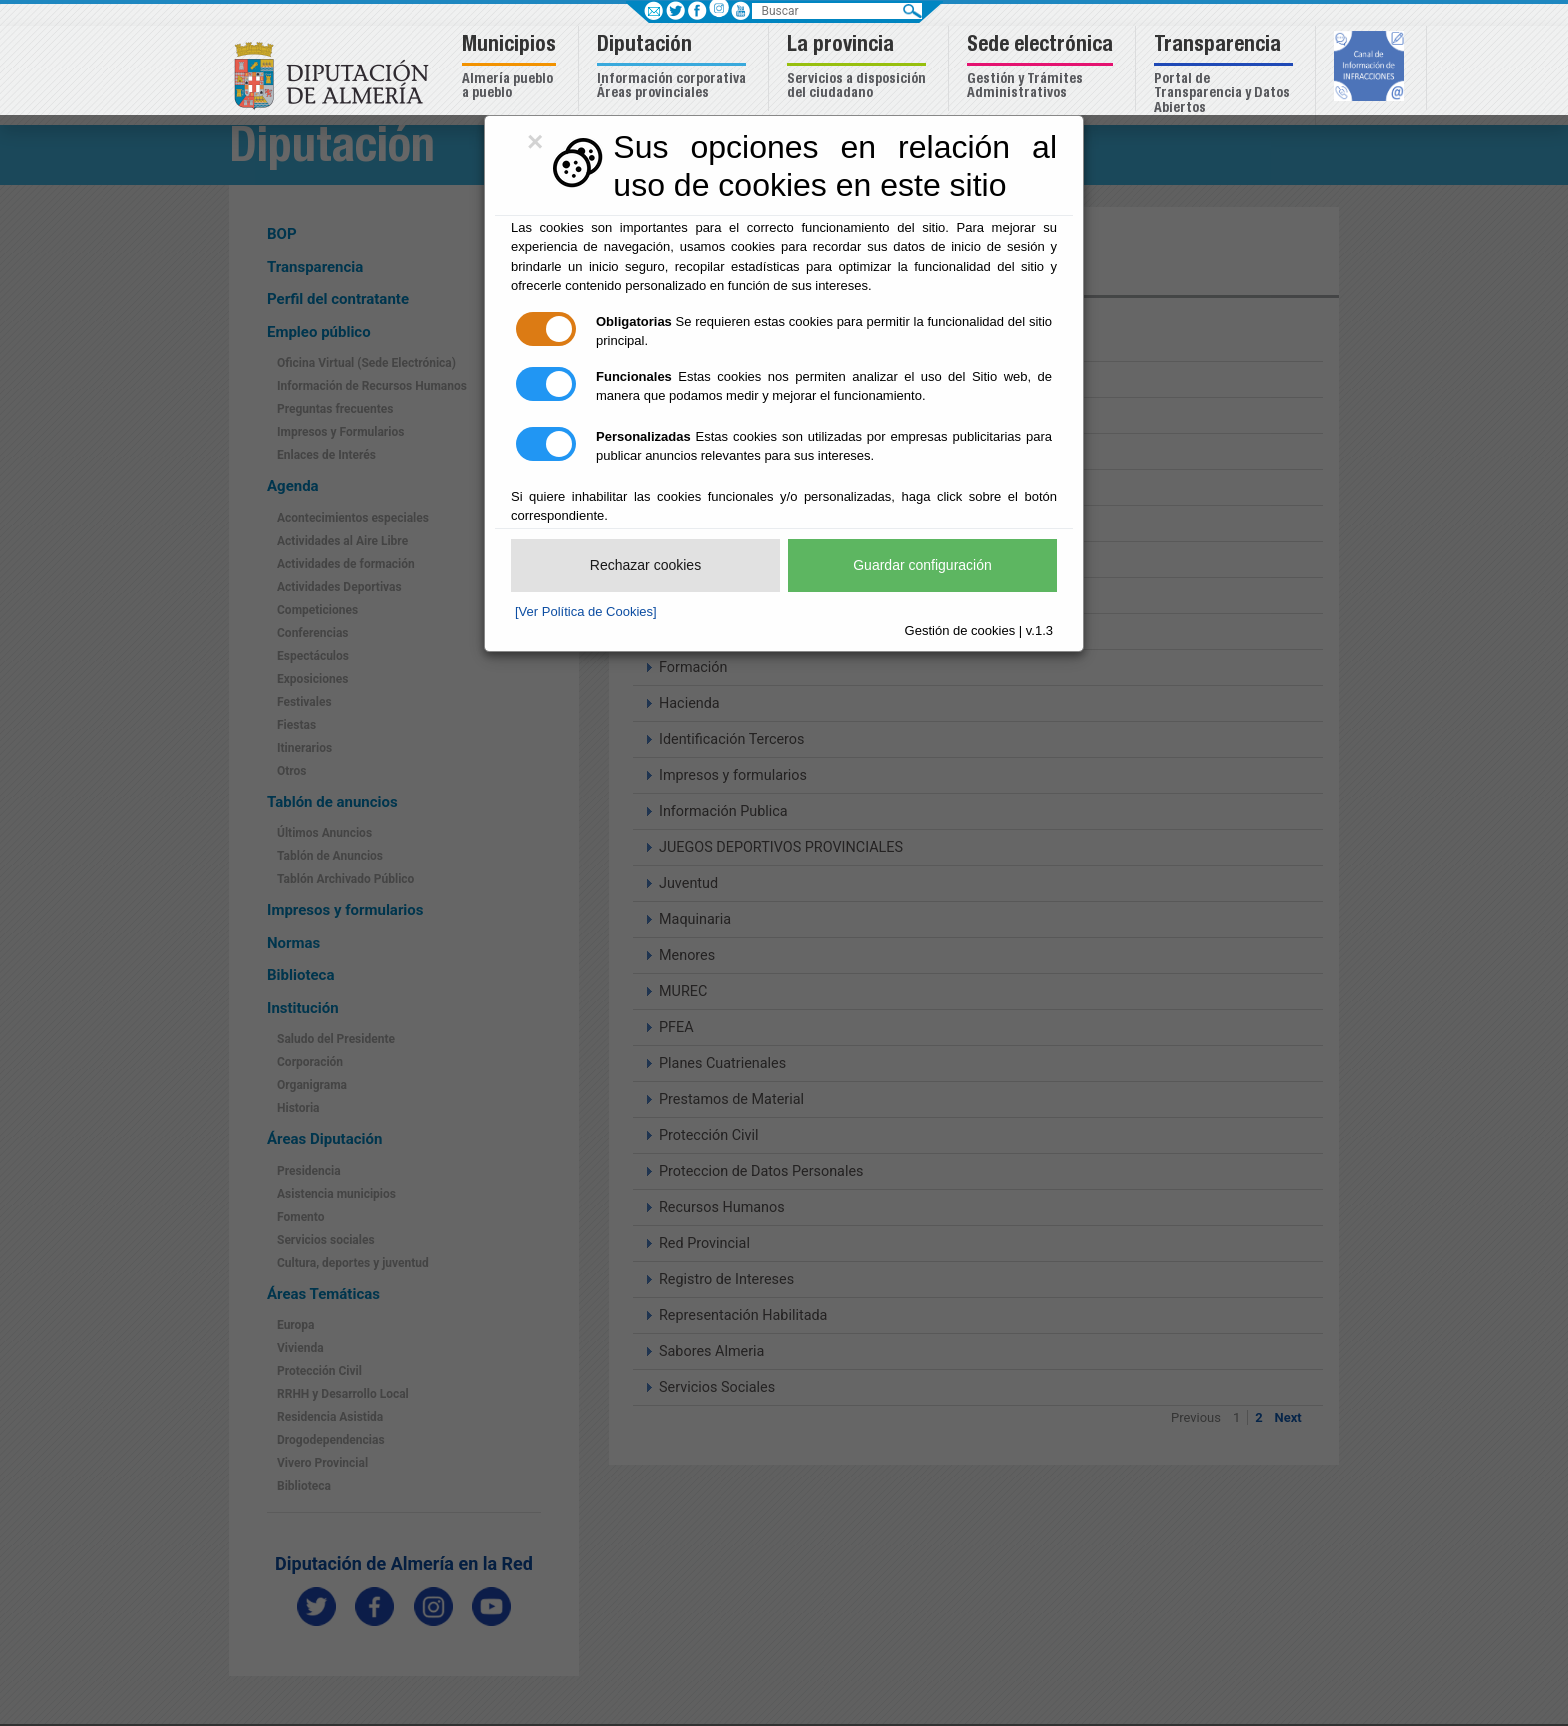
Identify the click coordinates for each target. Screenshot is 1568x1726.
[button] (511, 68)
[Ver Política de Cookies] (586, 611)
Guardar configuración (922, 565)
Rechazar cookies (645, 565)
